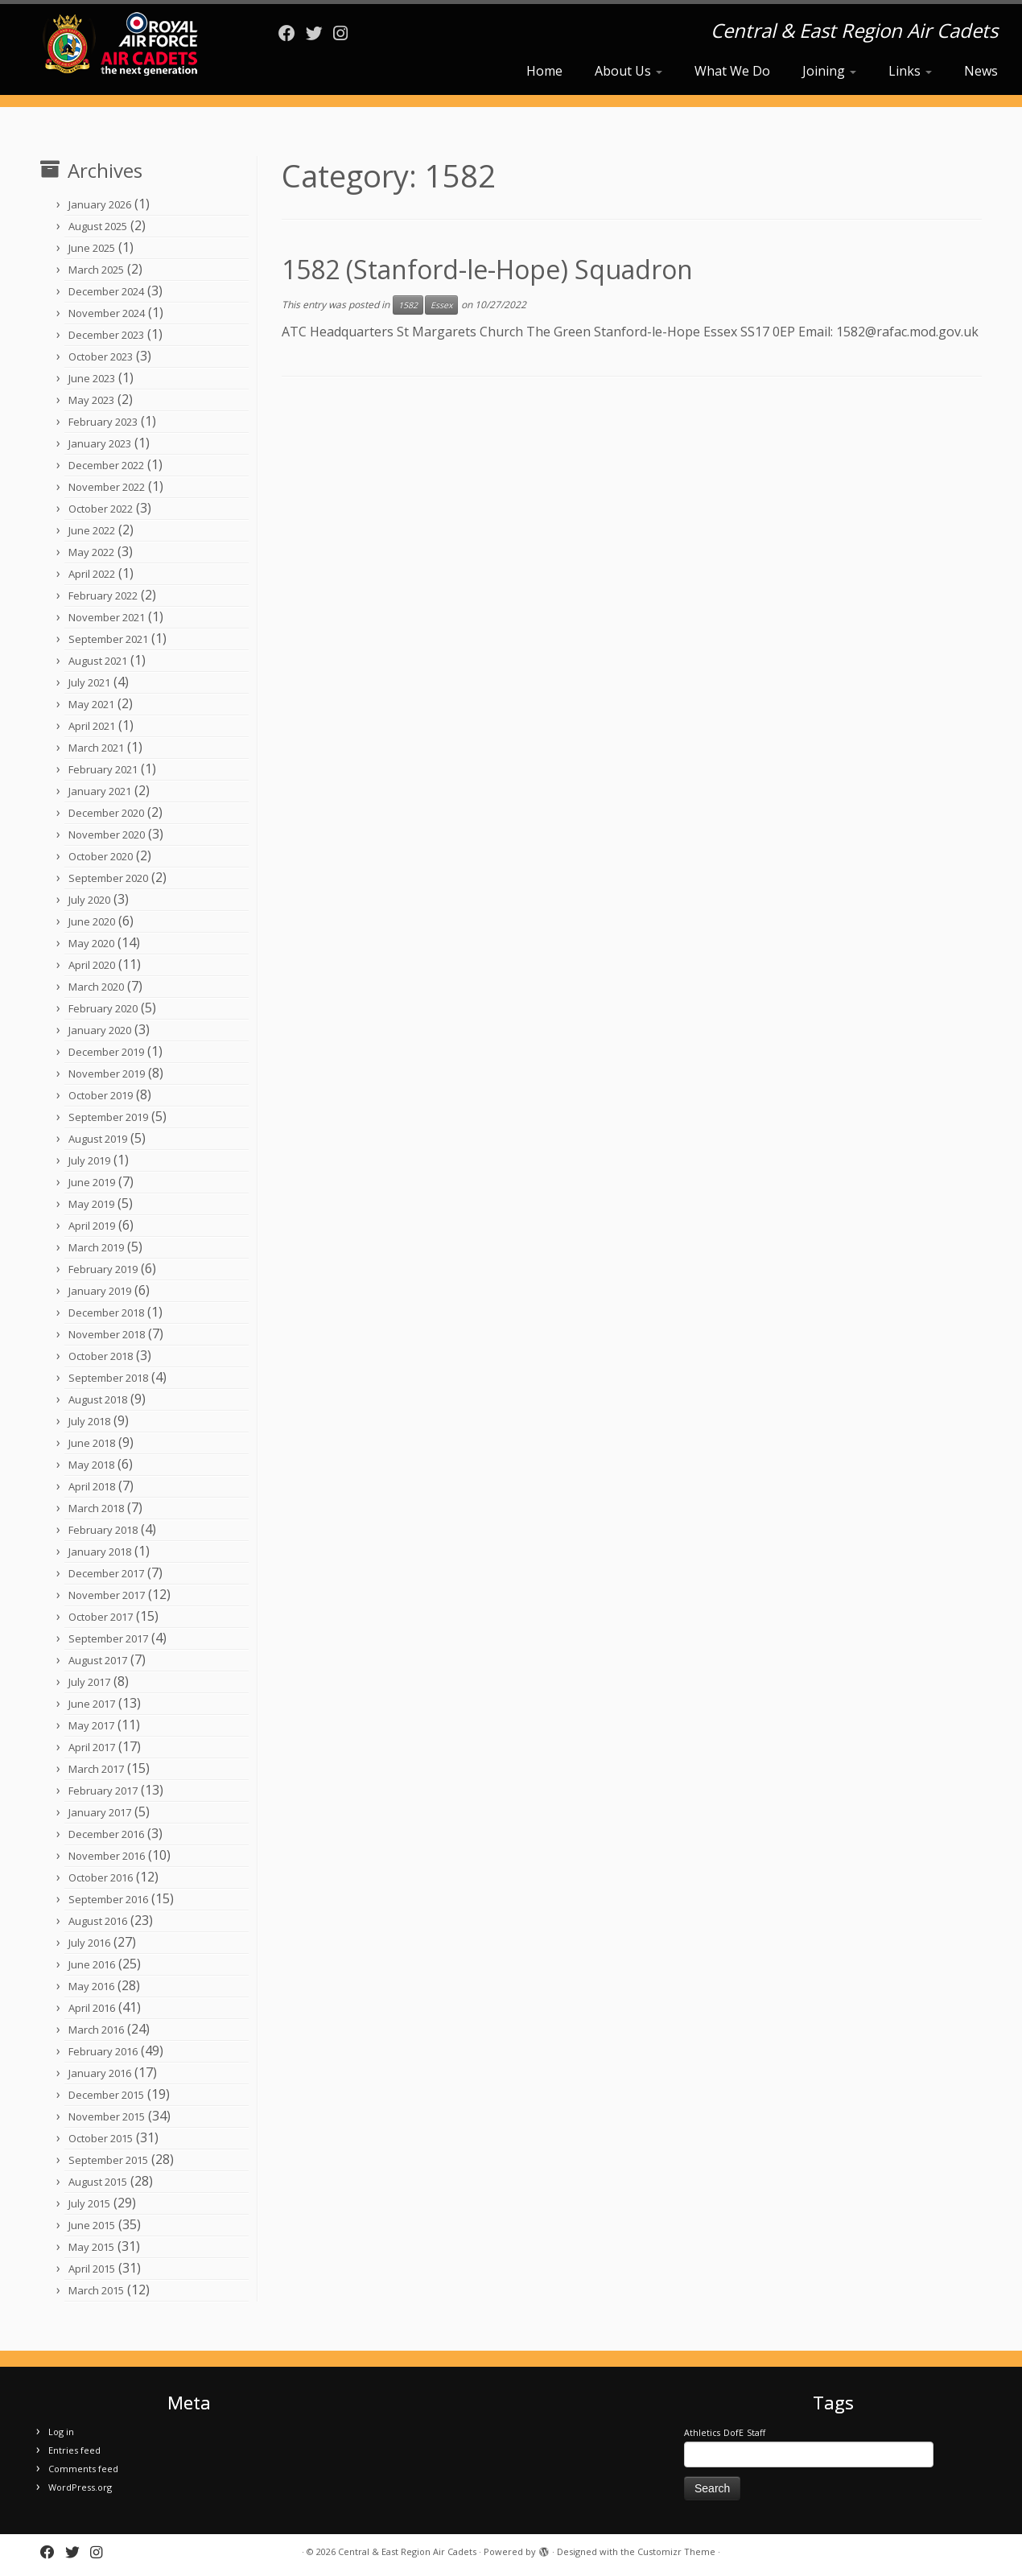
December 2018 (106, 1312)
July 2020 (89, 899)
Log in (61, 2432)
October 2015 (100, 2138)
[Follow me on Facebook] (292, 33)
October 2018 (100, 1356)
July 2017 (89, 1682)
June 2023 (91, 378)
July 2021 (89, 682)
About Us (628, 71)
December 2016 (106, 1834)
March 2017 (96, 1769)
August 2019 (97, 1138)
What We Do (732, 71)
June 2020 (91, 921)
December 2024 (106, 291)
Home (544, 71)
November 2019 (106, 1073)
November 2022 (106, 487)
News (981, 71)
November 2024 (106, 313)
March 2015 (96, 2290)
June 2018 (91, 1443)
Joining (829, 71)
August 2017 (97, 1660)
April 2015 (91, 2268)
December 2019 (106, 1052)
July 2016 (89, 1942)
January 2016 (99, 2073)
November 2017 (106, 1595)
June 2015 (91, 2225)
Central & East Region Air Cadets (407, 2551)
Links (910, 71)
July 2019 (89, 1160)
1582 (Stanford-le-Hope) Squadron (487, 269)
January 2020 (99, 1030)
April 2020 (91, 965)
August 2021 (97, 660)
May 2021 (91, 704)
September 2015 (108, 2160)
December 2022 (106, 465)
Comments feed (83, 2469)
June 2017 (91, 1703)
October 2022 (100, 508)
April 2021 (91, 726)
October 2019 (100, 1095)
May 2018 (91, 1464)
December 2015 (106, 2095)
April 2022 (91, 574)
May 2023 (91, 400)
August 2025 (97, 226)
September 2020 (108, 878)
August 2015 (97, 2181)
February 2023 (103, 421)
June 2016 (91, 1964)
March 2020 (96, 986)
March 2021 (96, 747)
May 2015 (91, 2247)
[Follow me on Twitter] (319, 33)
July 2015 (89, 2203)
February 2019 (103, 1269)
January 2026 (99, 204)
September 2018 (108, 1377)
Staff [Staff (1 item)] (756, 2432)
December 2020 (106, 813)
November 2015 (106, 2116)
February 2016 (103, 2051)
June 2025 (91, 248)
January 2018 (99, 1551)
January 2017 (99, 1812)
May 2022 (91, 552)
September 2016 (108, 1899)
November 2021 (106, 617)
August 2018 (97, 1399)
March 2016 (96, 2029)
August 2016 (97, 1921)
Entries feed (74, 2450)
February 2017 (103, 1790)
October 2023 (100, 356)
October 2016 (100, 1877)
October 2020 (100, 856)
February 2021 (103, 769)
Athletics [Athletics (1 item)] (702, 2432)
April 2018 (91, 1486)
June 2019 (91, 1182)
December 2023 (106, 335)
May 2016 (91, 1986)
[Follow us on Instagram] (345, 33)
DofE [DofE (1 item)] (733, 2432)
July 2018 (89, 1421)
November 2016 (106, 1856)
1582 (408, 305)
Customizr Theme (676, 2551)
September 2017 (108, 1638)
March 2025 (96, 269)
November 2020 (106, 834)
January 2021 (99, 791)
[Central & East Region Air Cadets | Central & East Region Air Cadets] (118, 44)
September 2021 (108, 639)
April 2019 (91, 1225)
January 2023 (99, 443)
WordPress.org (80, 2487)
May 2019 (91, 1204)
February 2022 (103, 595)
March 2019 (96, 1247)
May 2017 (91, 1725)
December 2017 (106, 1573)
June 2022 (91, 530)
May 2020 (91, 943)
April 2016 (91, 2008)
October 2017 (100, 1616)
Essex (441, 305)
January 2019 (99, 1291)
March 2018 (96, 1508)
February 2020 (103, 1008)
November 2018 (106, 1334)
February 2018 (103, 1530)
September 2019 (108, 1117)
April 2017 (91, 1747)
